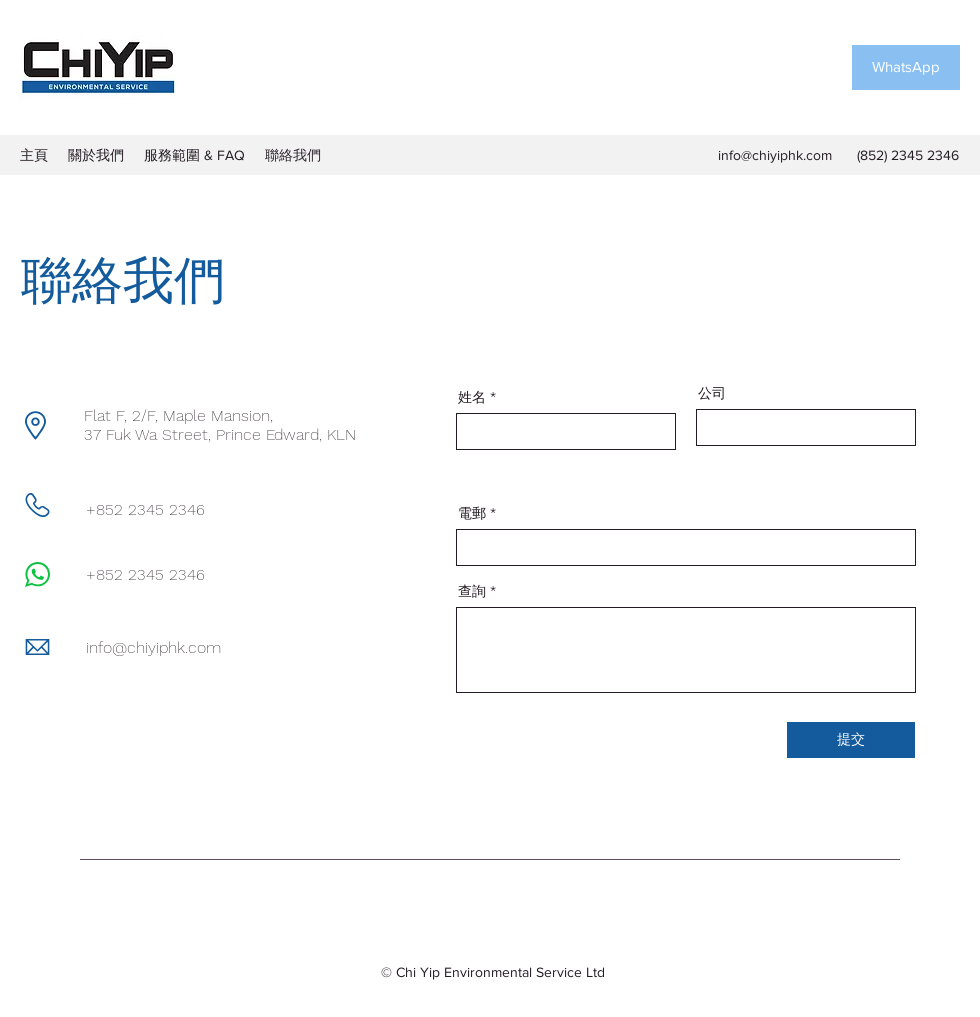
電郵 (472, 513)
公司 (712, 393)
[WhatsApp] (906, 67)
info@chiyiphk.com (775, 155)
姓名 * (477, 397)
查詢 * (477, 591)
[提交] (851, 740)
